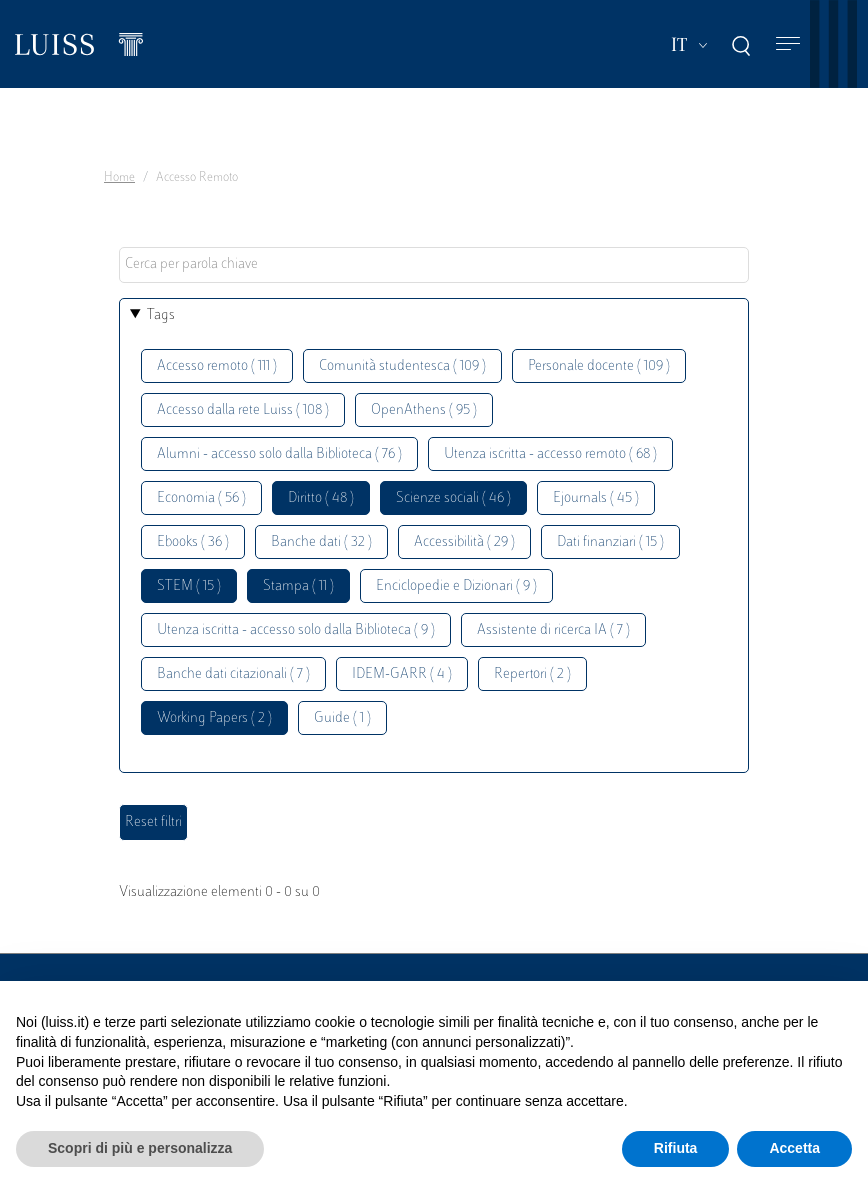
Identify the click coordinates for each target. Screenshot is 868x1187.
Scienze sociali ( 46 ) (453, 498)
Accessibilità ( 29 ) (464, 542)
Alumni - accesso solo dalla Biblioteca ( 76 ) (279, 454)
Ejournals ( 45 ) (596, 498)
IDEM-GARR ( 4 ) (402, 674)
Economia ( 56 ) (201, 498)
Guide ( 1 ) (342, 718)
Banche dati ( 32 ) (321, 542)
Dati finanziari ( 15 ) (610, 542)
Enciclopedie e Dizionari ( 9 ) (456, 586)
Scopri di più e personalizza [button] (140, 1148)
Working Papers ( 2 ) (214, 718)
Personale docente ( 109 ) (599, 366)
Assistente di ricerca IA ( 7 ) (553, 630)
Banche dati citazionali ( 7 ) (233, 674)
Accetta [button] (794, 1148)
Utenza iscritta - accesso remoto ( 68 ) (550, 454)
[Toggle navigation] (788, 44)
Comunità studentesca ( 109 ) (402, 366)
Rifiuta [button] (676, 1148)
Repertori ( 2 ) (532, 674)
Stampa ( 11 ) (298, 586)
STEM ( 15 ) (189, 586)
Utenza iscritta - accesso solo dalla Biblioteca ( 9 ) (296, 630)
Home (119, 178)
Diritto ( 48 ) (321, 498)
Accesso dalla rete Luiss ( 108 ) (243, 410)
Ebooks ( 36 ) (193, 542)
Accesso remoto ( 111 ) (217, 366)
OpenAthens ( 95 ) (424, 410)
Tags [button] (161, 315)
